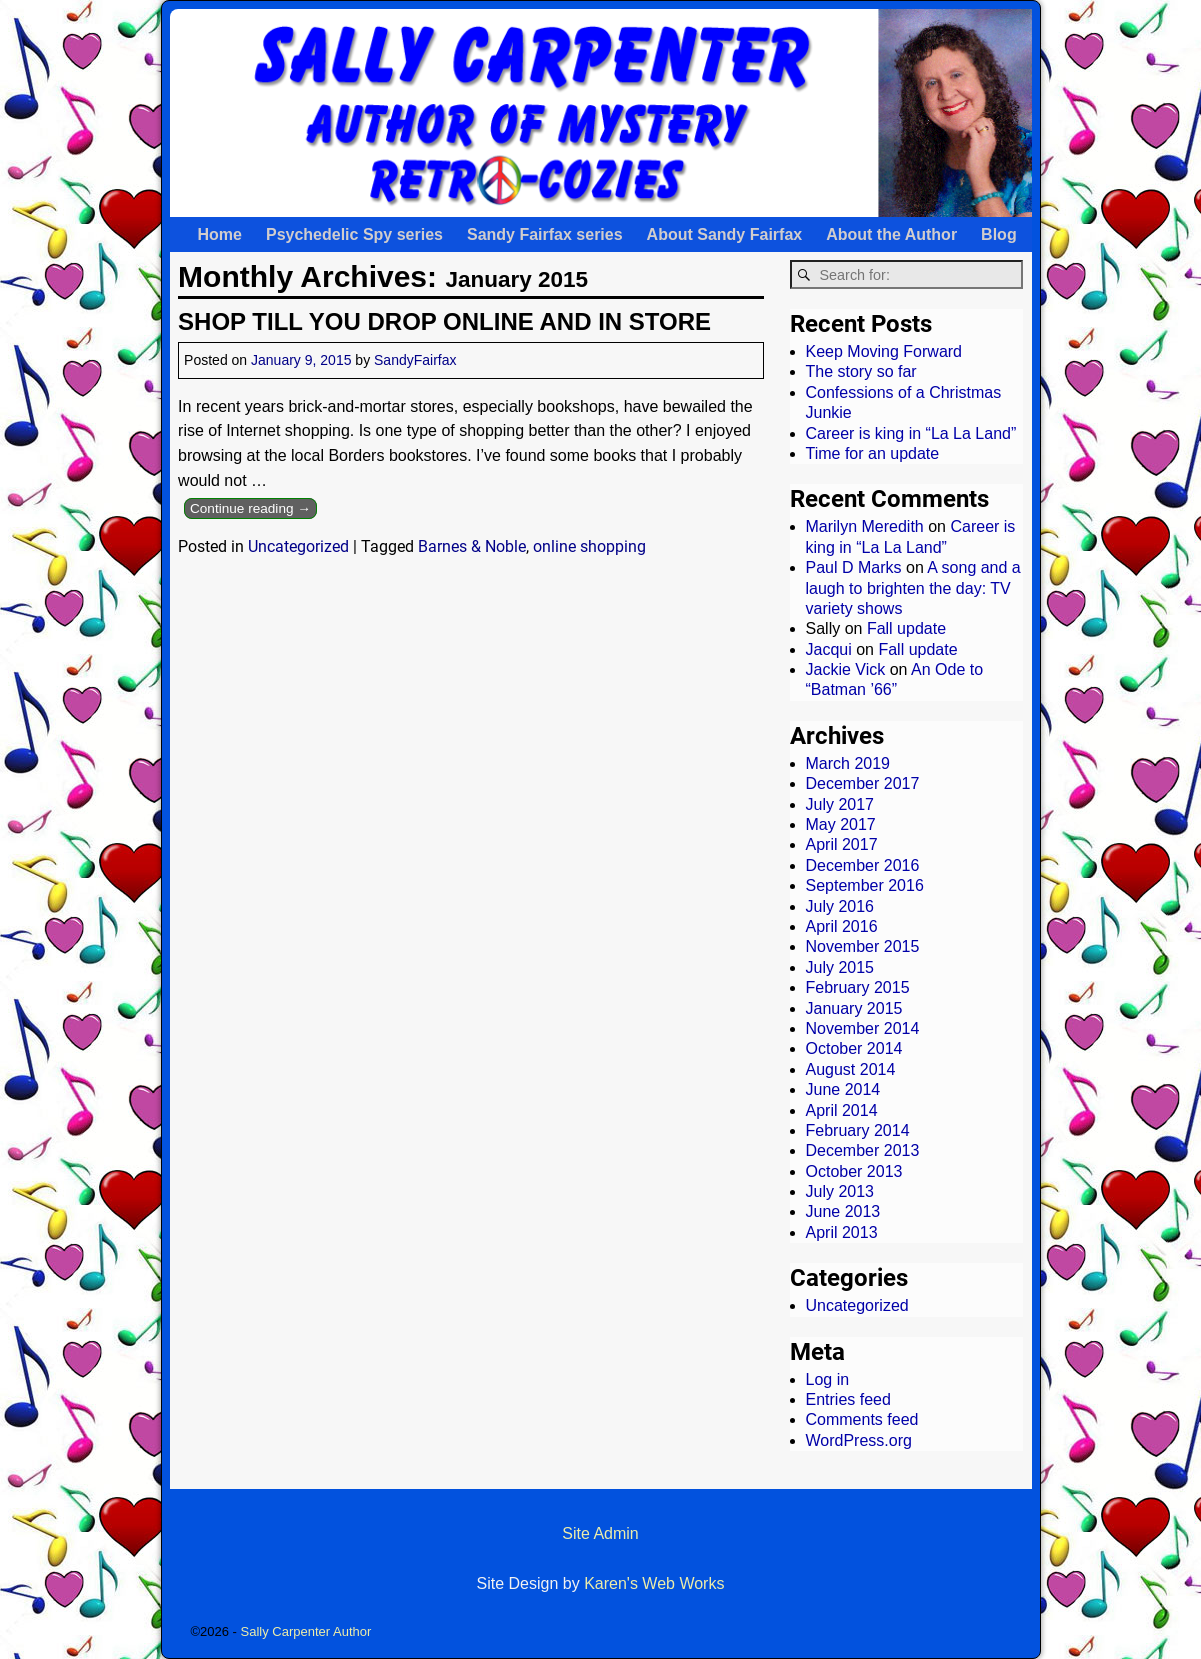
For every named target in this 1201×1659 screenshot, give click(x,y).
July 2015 (840, 967)
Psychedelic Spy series (354, 234)
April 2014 (842, 1110)
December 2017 (863, 783)
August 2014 (851, 1069)
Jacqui (829, 649)
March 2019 (848, 763)
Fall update (906, 628)
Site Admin (600, 1533)
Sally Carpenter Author (306, 1631)
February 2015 (858, 987)
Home (220, 234)
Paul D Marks (854, 567)
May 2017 (841, 824)
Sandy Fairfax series (545, 234)
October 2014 (854, 1048)
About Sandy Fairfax (725, 234)
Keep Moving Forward (884, 351)
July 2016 (840, 906)
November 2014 (863, 1028)
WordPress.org (859, 1440)
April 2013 (842, 1232)
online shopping (589, 546)
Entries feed (848, 1399)
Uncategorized (298, 546)
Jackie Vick (846, 669)
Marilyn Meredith (865, 526)
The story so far (861, 371)
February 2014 (858, 1130)
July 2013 (840, 1191)
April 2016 (842, 926)
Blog (999, 234)
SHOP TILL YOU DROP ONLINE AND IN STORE (444, 321)
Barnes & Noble (472, 546)
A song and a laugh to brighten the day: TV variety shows (913, 588)
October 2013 (854, 1171)
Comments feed (862, 1419)
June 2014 (843, 1089)
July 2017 (840, 804)
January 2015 (854, 1008)
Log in (828, 1379)
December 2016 (863, 865)
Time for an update (873, 453)
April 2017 (842, 844)
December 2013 (863, 1150)
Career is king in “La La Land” (911, 433)
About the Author (891, 234)
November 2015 (863, 946)
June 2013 (843, 1211)
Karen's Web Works (654, 1583)
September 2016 (865, 885)
